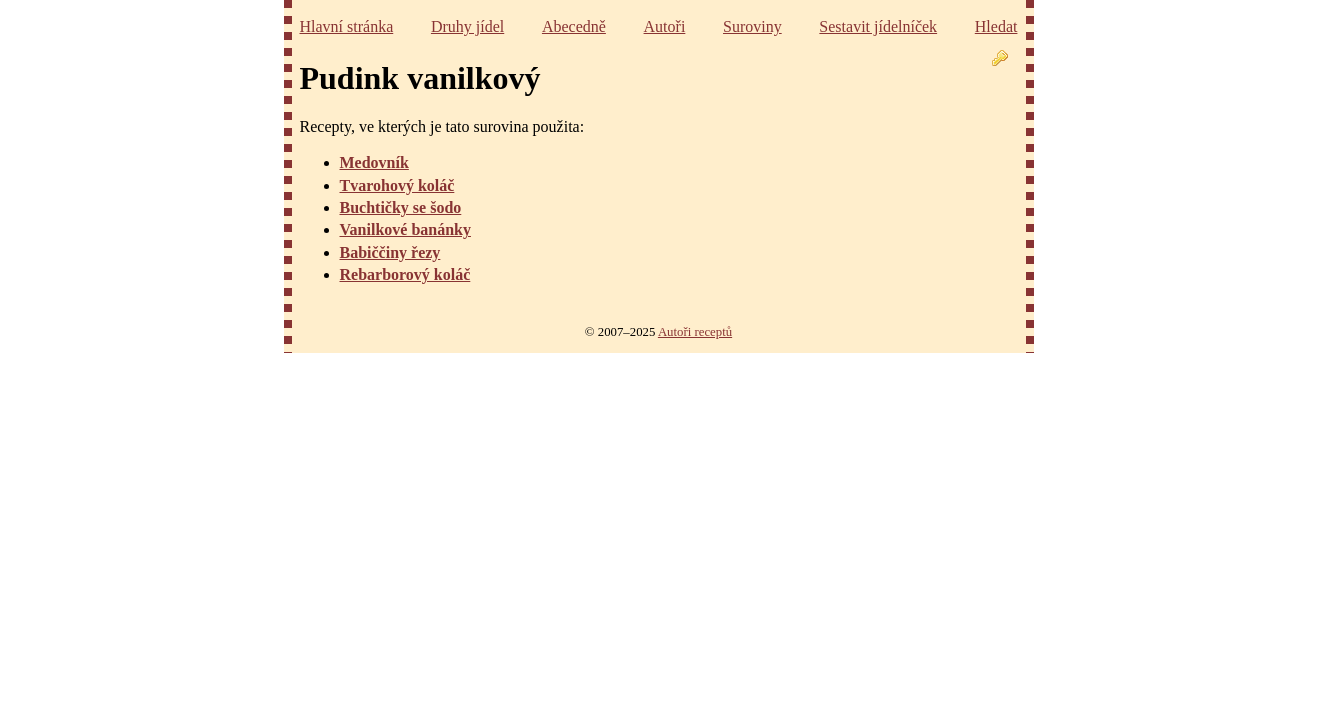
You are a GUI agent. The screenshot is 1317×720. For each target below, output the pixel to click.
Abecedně (574, 26)
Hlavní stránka (347, 26)
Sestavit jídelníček (878, 26)
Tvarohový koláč (397, 185)
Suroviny (752, 26)
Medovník (374, 162)
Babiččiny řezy (390, 252)
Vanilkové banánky (405, 229)
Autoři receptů (695, 332)
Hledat (996, 26)
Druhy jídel (467, 26)
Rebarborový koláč (405, 274)
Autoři (665, 26)
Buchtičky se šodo (401, 207)
